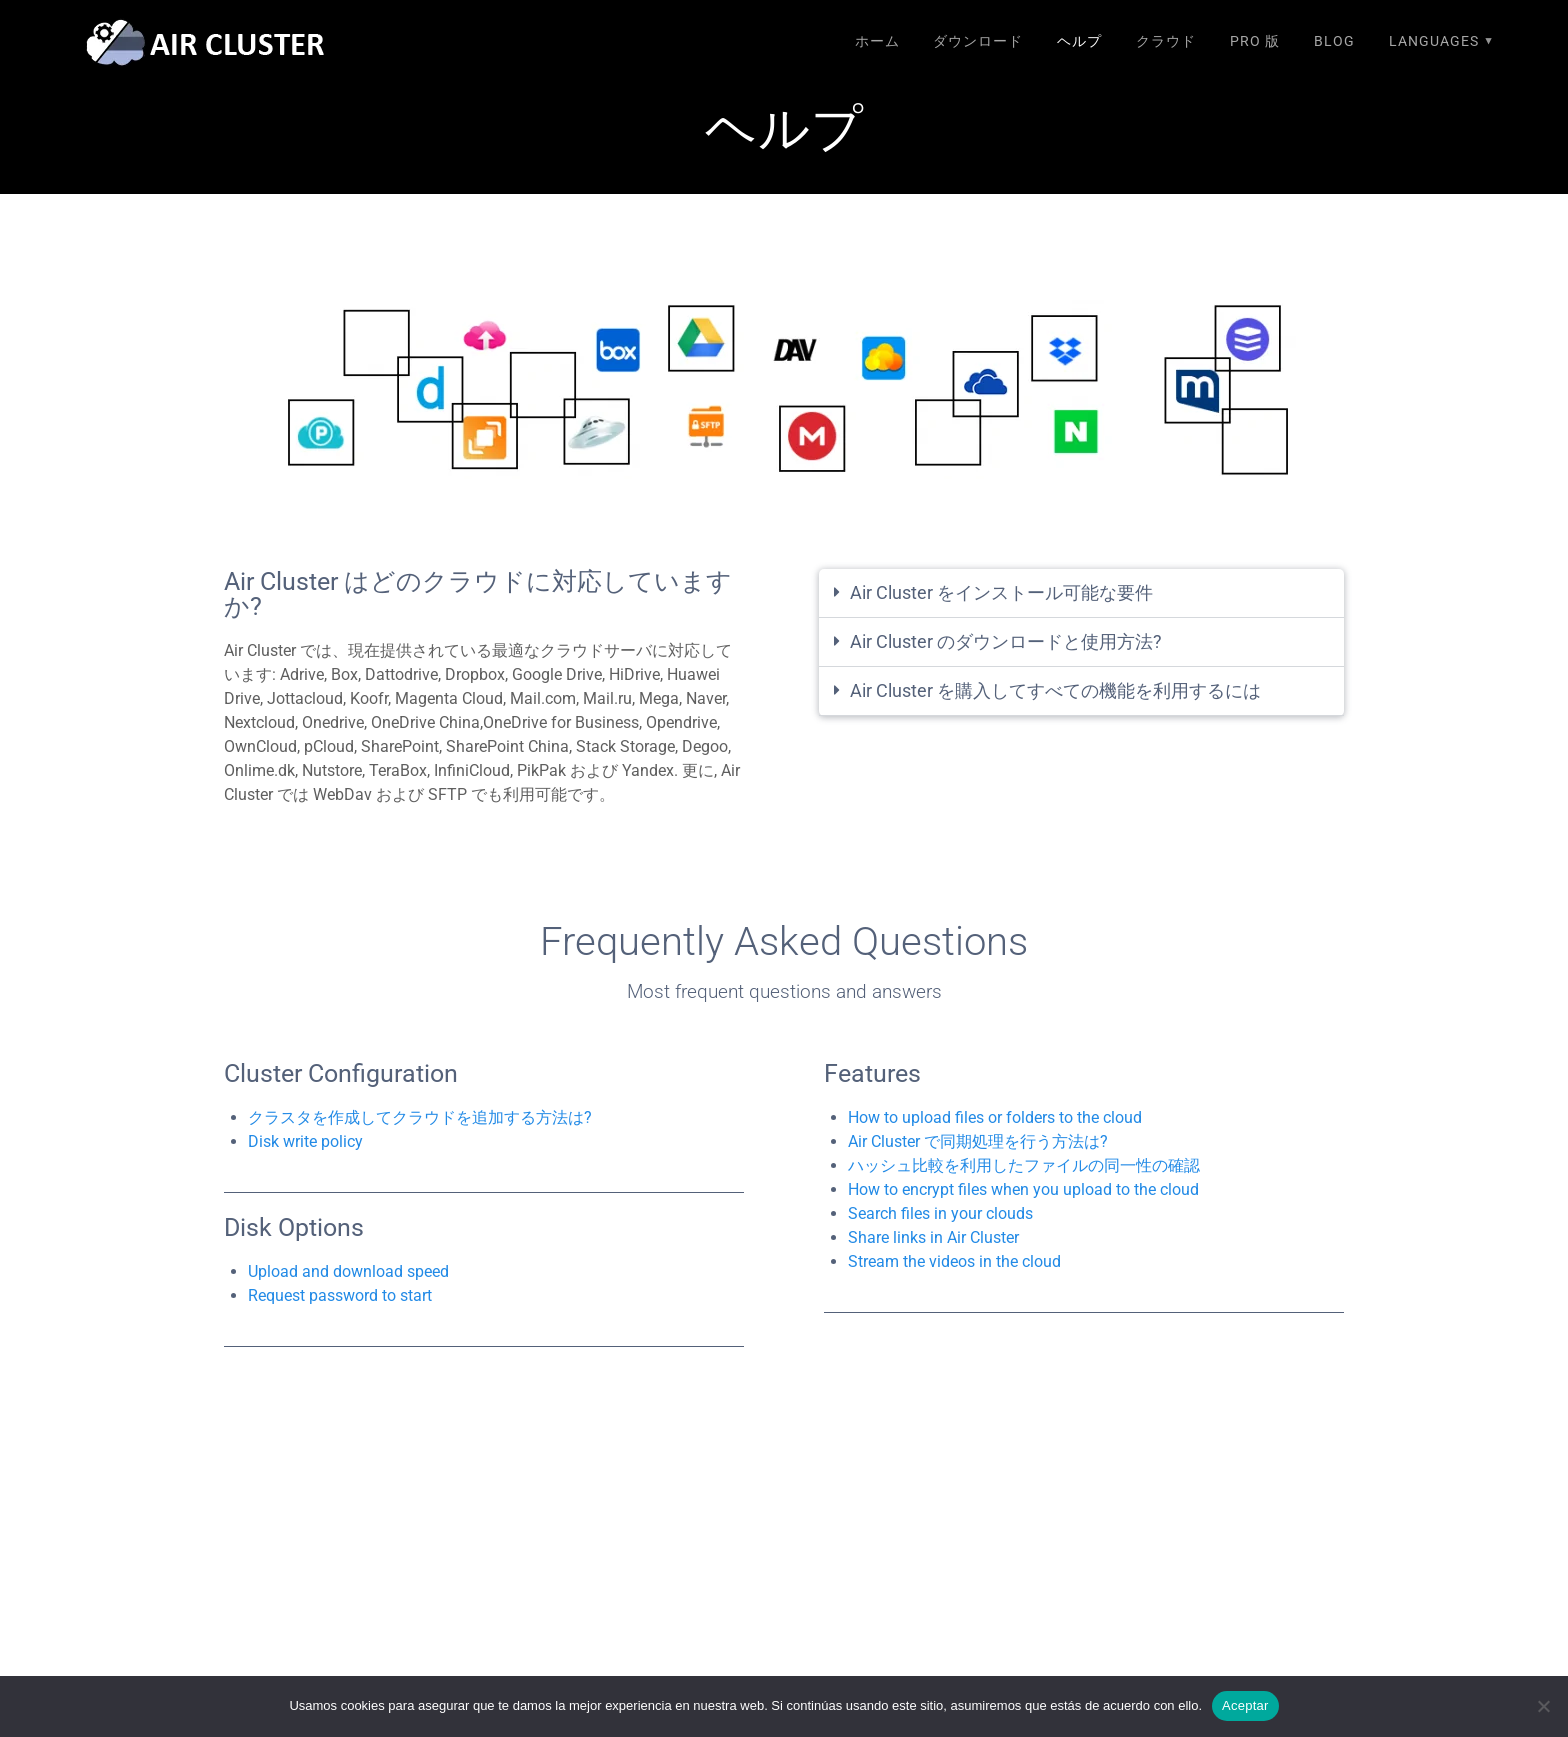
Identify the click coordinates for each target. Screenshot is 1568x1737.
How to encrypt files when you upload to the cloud (1023, 1189)
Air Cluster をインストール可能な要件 (1001, 592)
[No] (1543, 1706)
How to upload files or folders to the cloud (995, 1117)
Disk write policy (305, 1141)
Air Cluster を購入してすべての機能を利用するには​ (1055, 690)
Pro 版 (1255, 41)
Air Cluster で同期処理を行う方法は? (978, 1141)
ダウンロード (978, 41)
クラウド (1166, 41)
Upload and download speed (348, 1271)
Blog (1334, 41)
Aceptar (1245, 1705)
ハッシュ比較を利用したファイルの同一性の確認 (1024, 1165)
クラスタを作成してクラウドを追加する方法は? (420, 1117)
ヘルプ (1079, 41)
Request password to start (340, 1295)
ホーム (877, 41)
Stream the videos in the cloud (954, 1261)
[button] (1081, 593)
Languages (1434, 41)
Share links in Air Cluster (933, 1237)
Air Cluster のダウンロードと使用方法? (1006, 641)
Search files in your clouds (940, 1213)
